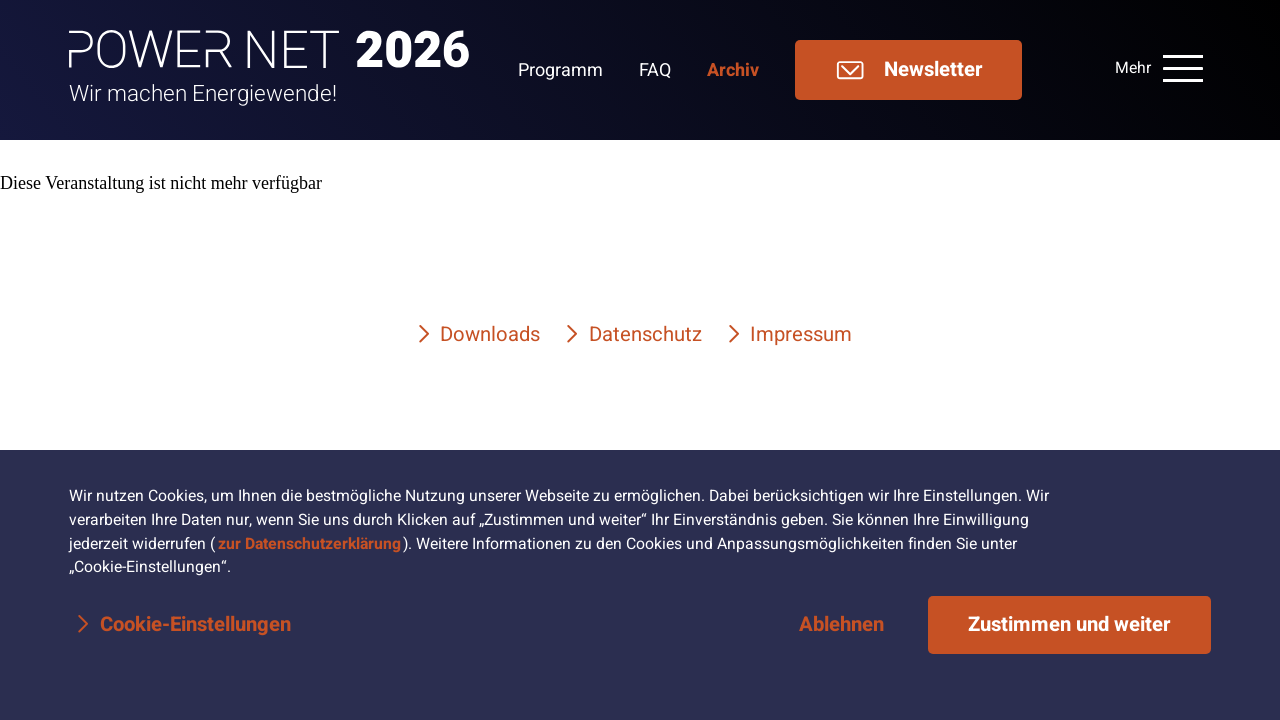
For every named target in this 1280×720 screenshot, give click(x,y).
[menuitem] (578, 70)
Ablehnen (841, 625)
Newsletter (908, 70)
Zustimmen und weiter (1069, 625)
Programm (560, 70)
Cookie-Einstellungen (195, 625)
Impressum (801, 335)
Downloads (490, 335)
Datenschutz (645, 335)
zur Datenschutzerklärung (309, 544)
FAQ (655, 70)
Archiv (733, 70)
